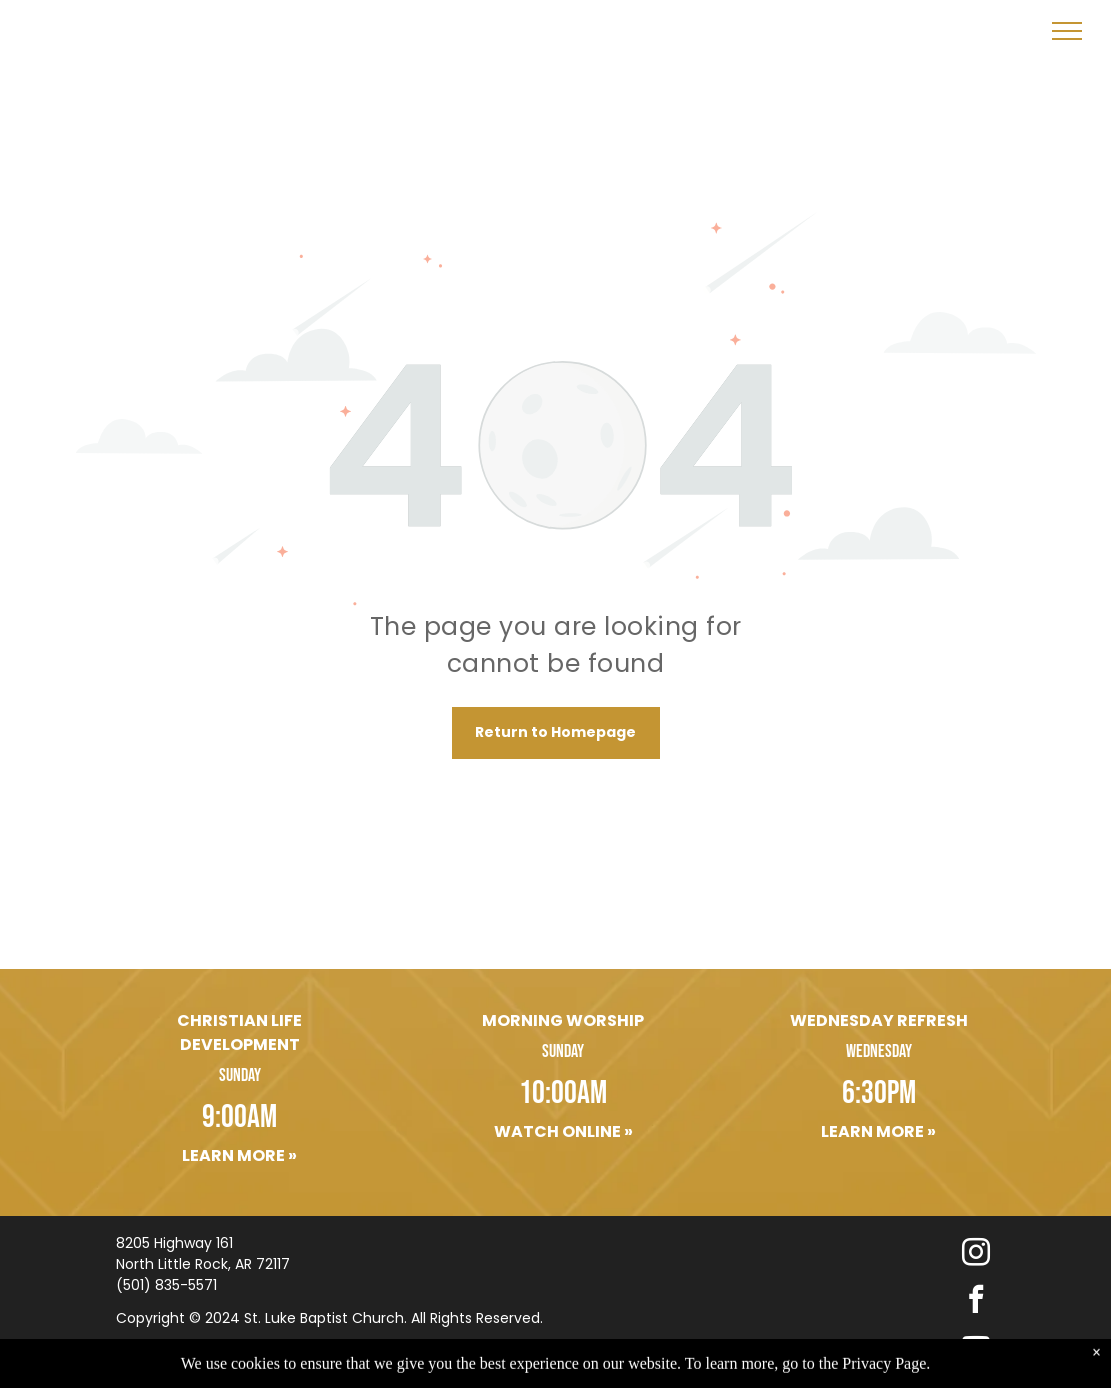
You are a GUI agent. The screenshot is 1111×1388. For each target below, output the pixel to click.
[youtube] (976, 1348)
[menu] (1067, 31)
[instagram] (976, 1254)
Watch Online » (563, 1131)
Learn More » (239, 1155)
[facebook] (976, 1301)
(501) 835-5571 (166, 1285)
